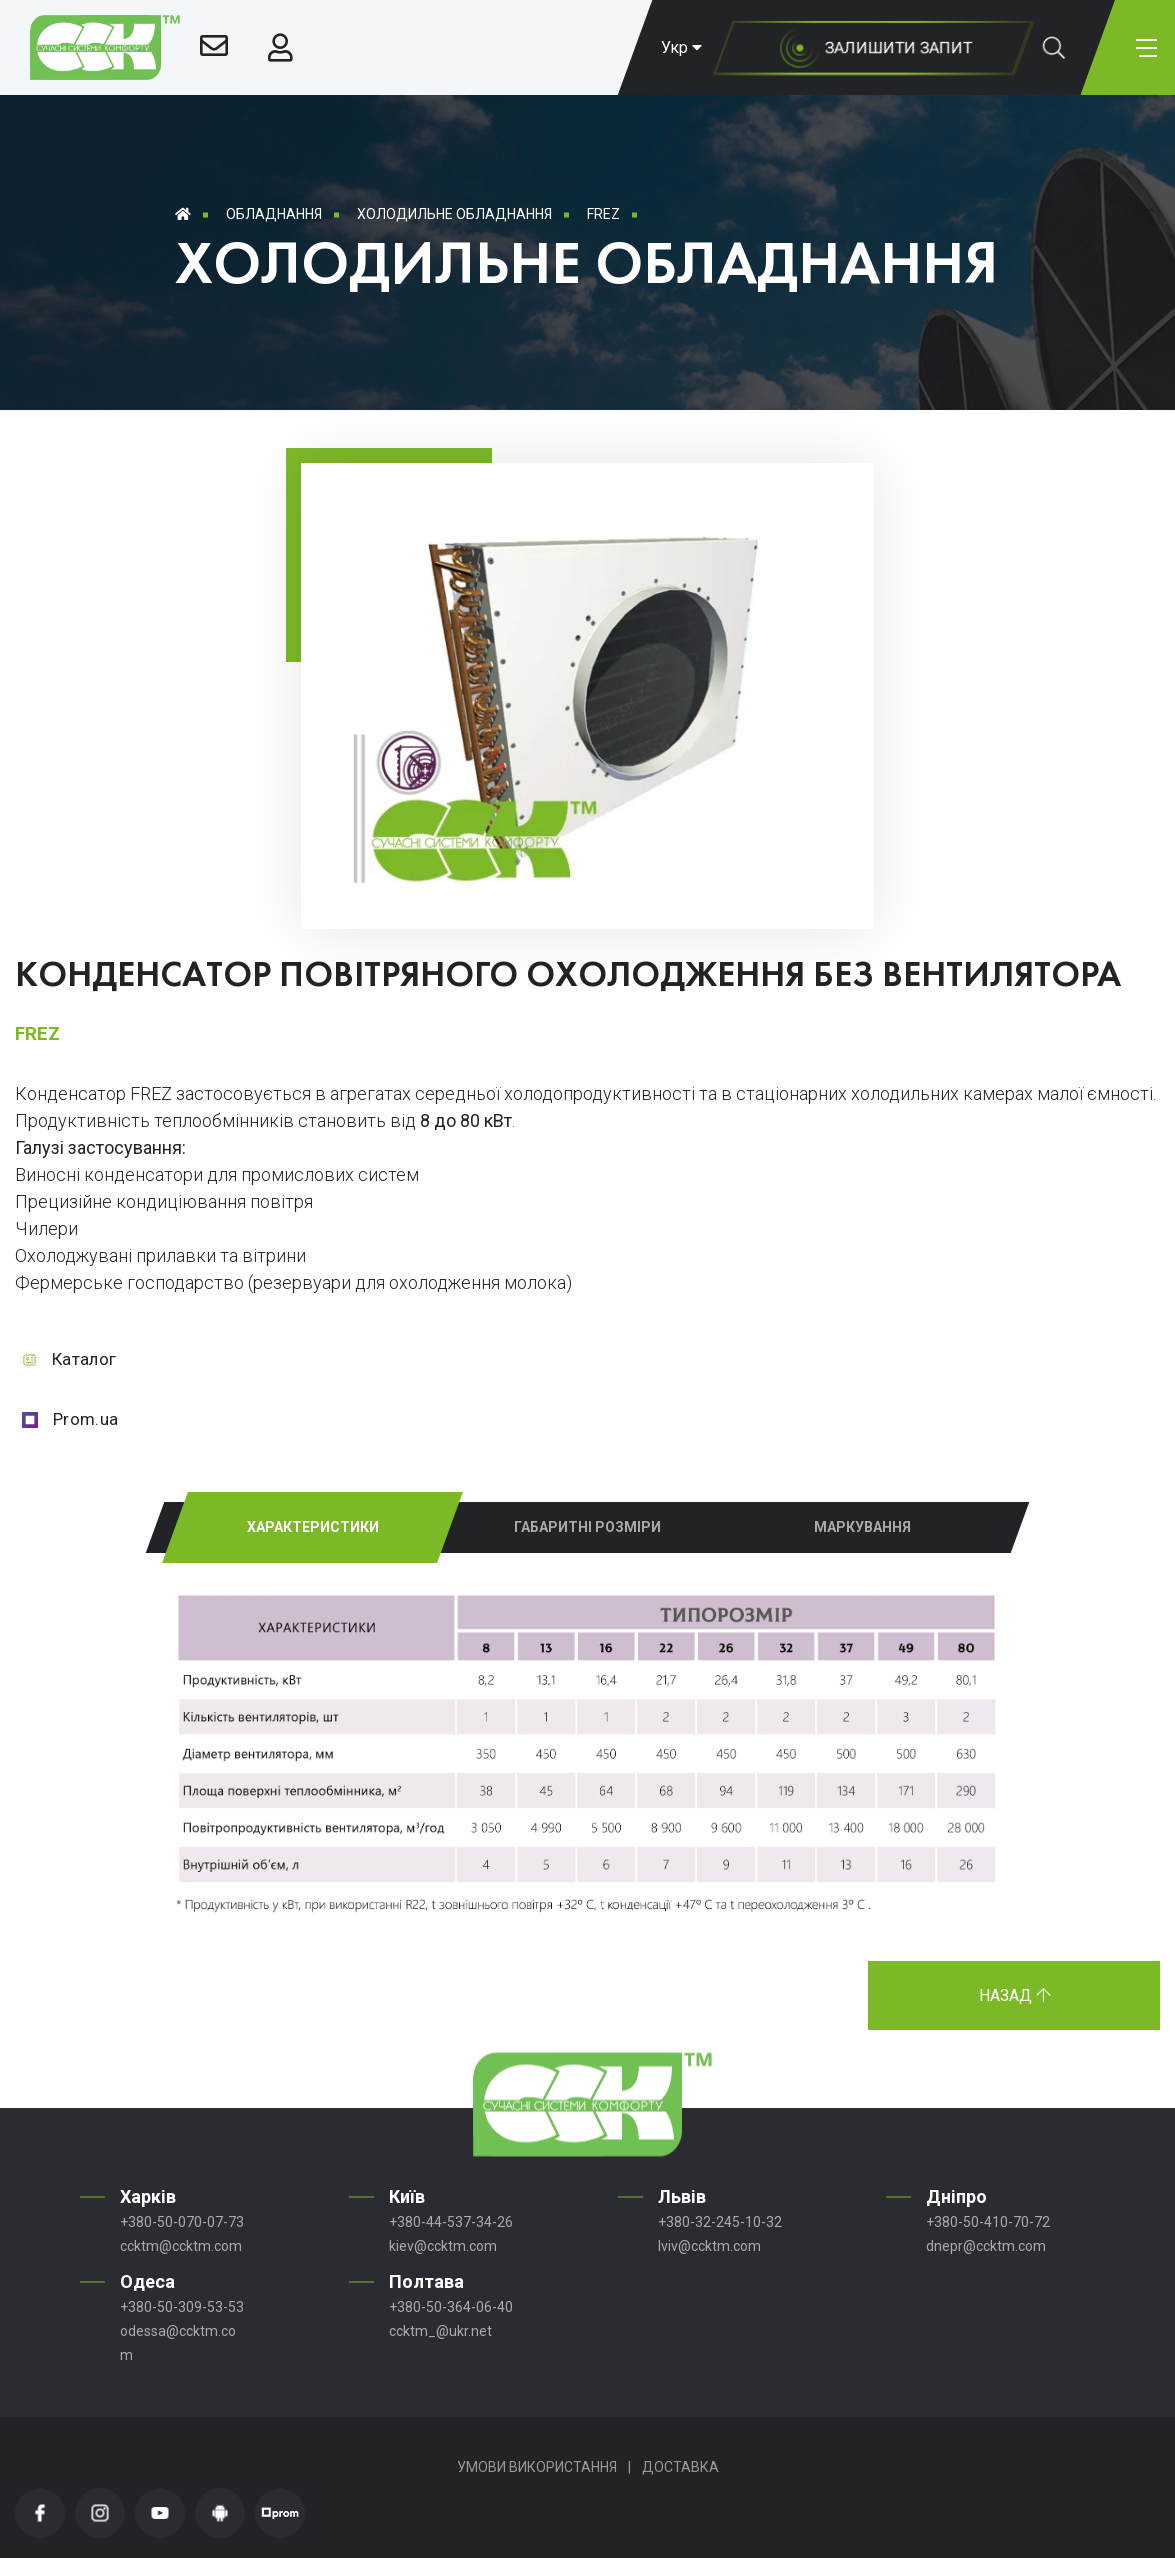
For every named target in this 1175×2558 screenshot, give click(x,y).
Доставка (680, 2467)
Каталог (84, 1359)
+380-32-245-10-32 (720, 2222)
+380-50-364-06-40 (451, 2307)
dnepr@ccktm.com (986, 2246)
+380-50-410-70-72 (988, 2222)
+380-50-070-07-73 (182, 2222)
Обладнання (274, 214)
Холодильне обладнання (454, 214)
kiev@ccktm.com (443, 2246)
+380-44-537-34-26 (451, 2222)
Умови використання (537, 2467)
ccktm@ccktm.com (181, 2246)
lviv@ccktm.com (709, 2246)
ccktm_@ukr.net (440, 2331)
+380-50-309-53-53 (182, 2307)
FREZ (603, 214)
